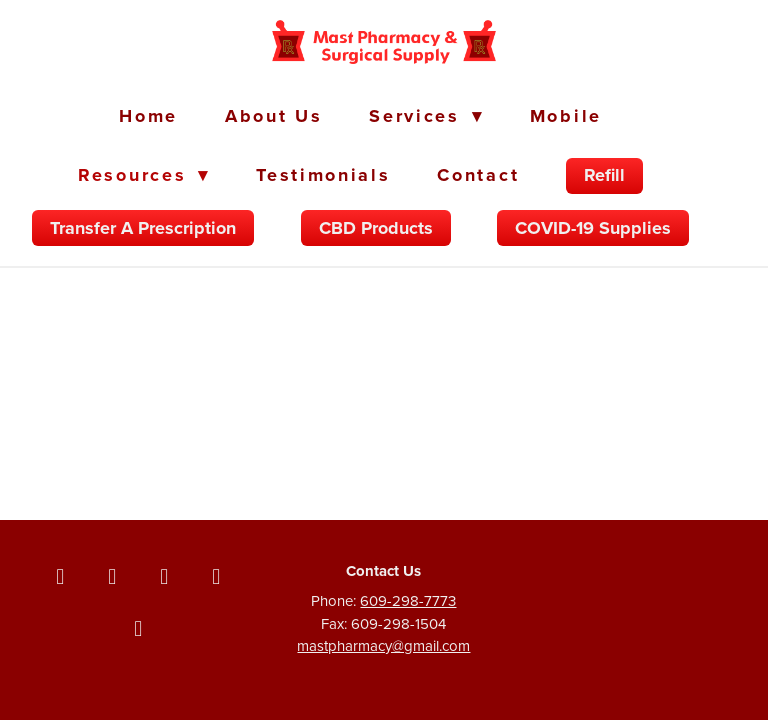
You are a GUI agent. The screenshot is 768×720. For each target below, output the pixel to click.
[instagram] (164, 576)
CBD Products (376, 228)
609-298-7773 (408, 600)
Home (148, 116)
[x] (112, 576)
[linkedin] (216, 576)
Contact (478, 175)
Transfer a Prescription (143, 228)
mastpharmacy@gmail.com (383, 645)
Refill (604, 175)
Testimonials (323, 175)
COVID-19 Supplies (593, 228)
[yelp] (138, 628)
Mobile (566, 116)
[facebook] (60, 576)
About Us (274, 116)
